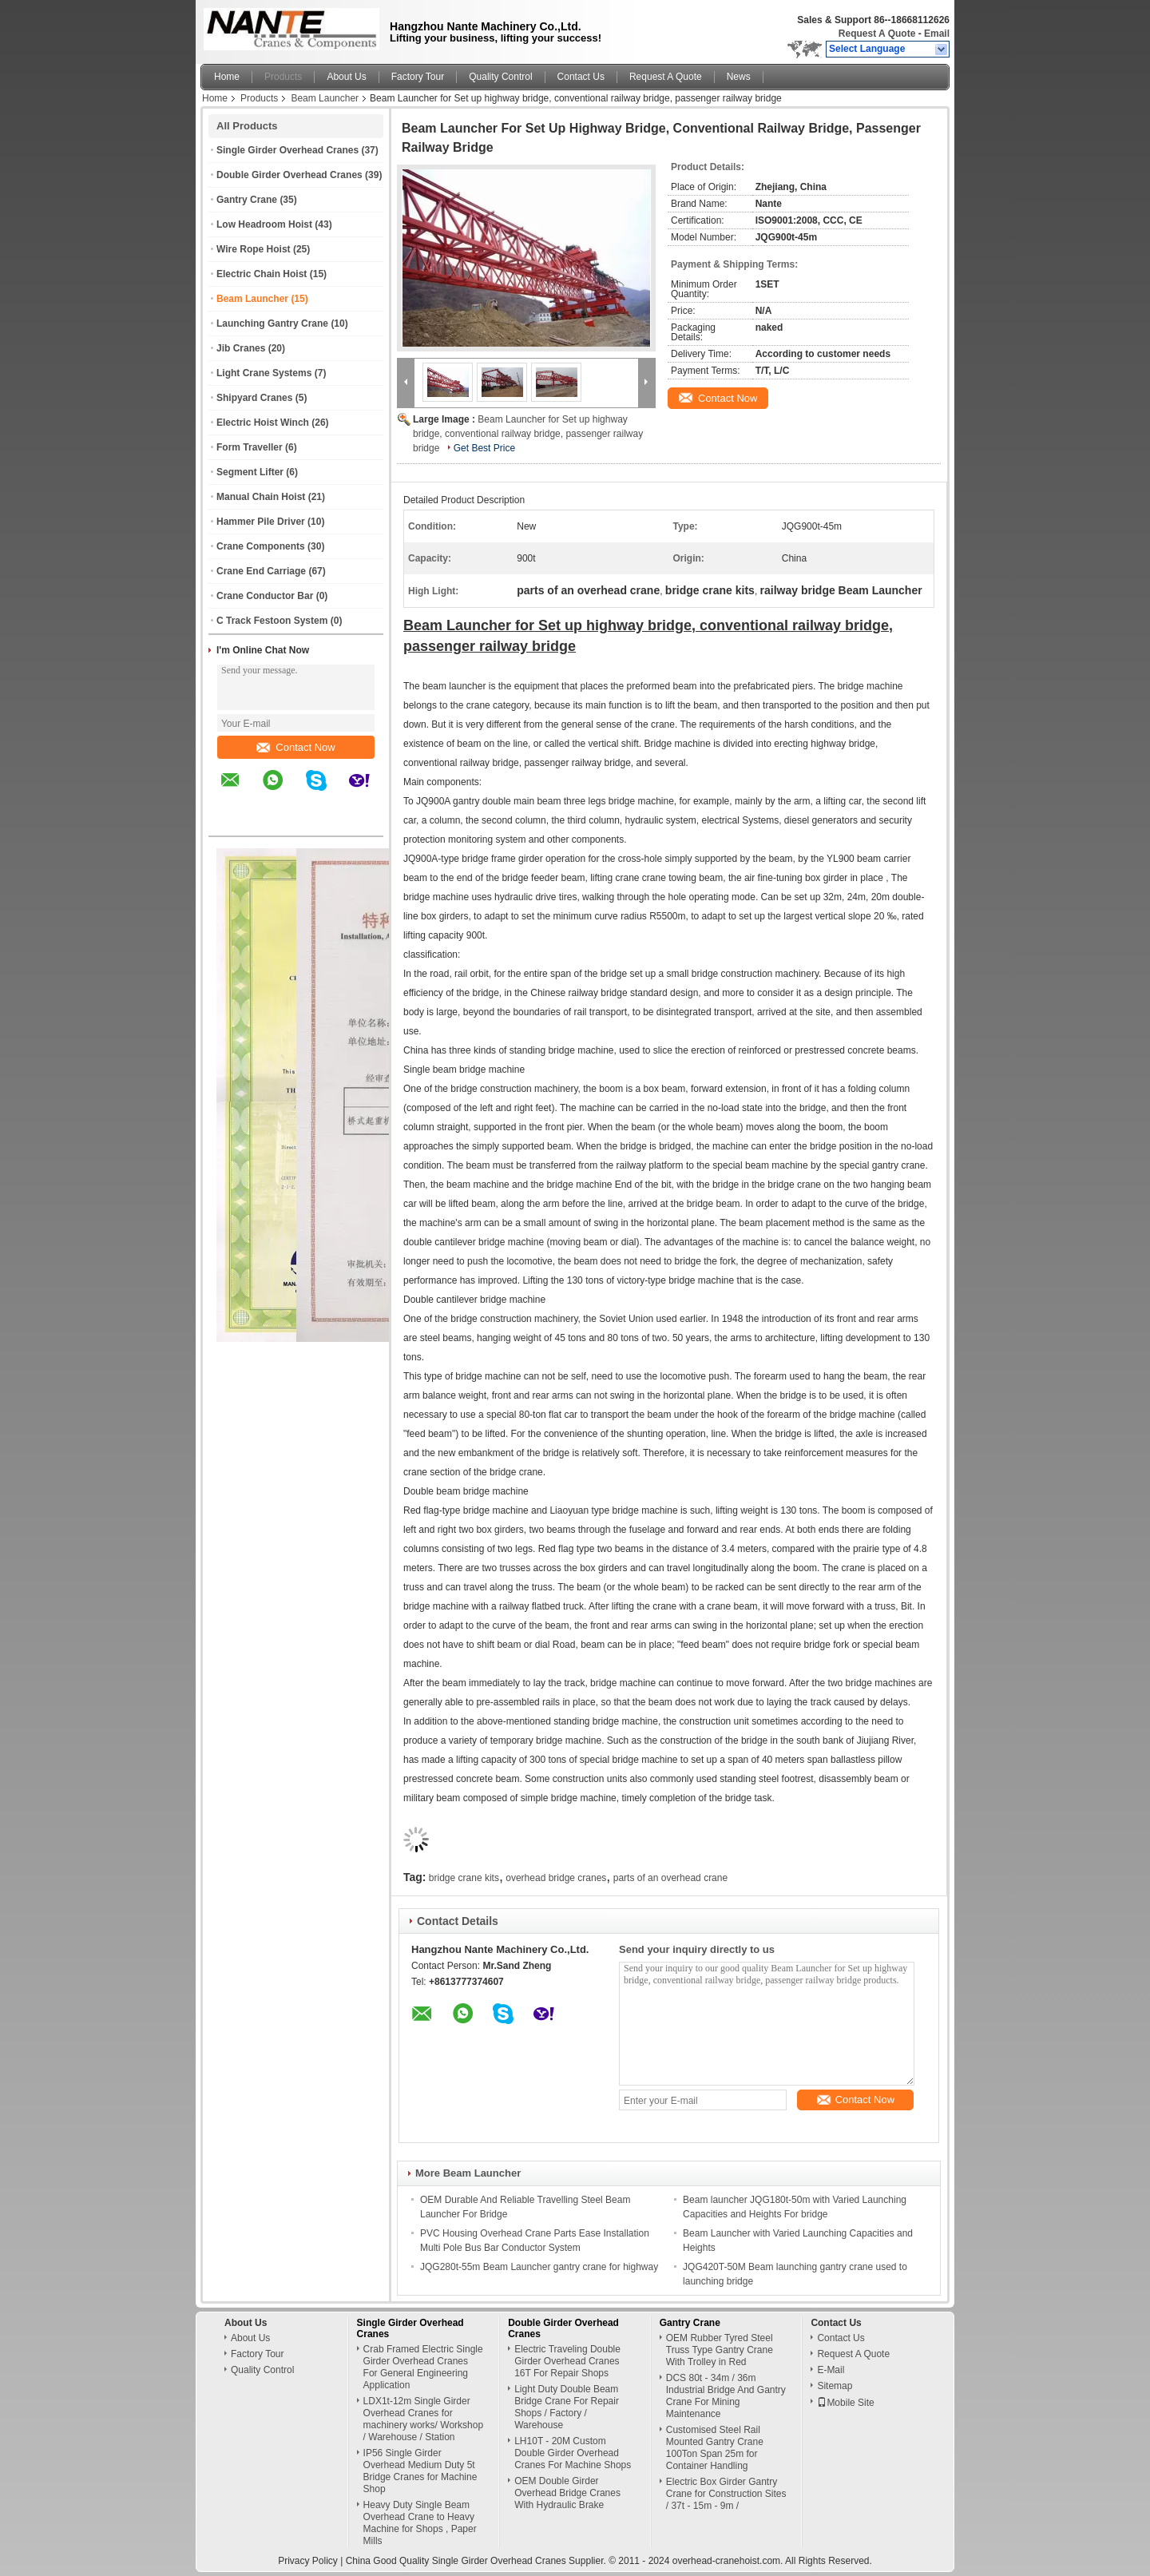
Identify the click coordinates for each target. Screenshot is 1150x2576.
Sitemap (834, 2385)
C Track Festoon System (271, 620)
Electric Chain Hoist (261, 274)
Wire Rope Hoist (253, 249)
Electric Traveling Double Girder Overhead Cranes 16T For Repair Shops (567, 2361)
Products (283, 76)
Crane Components (260, 546)
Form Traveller (249, 447)
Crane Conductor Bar (264, 595)
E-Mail (830, 2370)
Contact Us (581, 76)
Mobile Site (845, 2402)
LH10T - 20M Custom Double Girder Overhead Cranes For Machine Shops (572, 2453)
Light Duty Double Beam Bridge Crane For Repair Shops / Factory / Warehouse (566, 2407)
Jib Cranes (240, 348)
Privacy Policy (308, 2560)
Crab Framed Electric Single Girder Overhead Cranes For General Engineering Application (423, 2367)
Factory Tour (417, 76)
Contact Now (295, 747)
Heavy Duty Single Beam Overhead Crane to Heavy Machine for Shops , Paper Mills (420, 2522)
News (739, 76)
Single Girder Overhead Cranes (287, 150)
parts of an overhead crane (670, 1877)
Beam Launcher (325, 98)
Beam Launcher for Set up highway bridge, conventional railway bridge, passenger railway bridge (528, 434)
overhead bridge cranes (556, 1877)
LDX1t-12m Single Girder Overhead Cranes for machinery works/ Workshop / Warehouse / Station (423, 2419)
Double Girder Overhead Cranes (289, 175)
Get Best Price (484, 448)
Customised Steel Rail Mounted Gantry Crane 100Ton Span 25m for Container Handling (714, 2447)
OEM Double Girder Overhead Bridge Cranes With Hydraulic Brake (567, 2493)
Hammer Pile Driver (260, 521)
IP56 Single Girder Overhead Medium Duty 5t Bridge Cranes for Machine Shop (420, 2471)
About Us (346, 76)
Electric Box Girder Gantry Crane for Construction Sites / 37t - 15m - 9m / (726, 2493)
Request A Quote (877, 33)
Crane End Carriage (261, 571)
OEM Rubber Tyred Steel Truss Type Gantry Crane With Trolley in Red (719, 2350)
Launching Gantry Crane (272, 323)
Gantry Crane (246, 199)
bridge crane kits (464, 1877)
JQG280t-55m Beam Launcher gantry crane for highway (539, 2266)
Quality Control (500, 76)
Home (227, 76)
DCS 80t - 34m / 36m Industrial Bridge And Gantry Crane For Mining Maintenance (726, 2395)
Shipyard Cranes (254, 397)
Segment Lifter (250, 472)
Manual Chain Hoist (260, 496)
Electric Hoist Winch (262, 422)
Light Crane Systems (263, 373)
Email (937, 33)
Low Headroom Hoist (264, 224)
